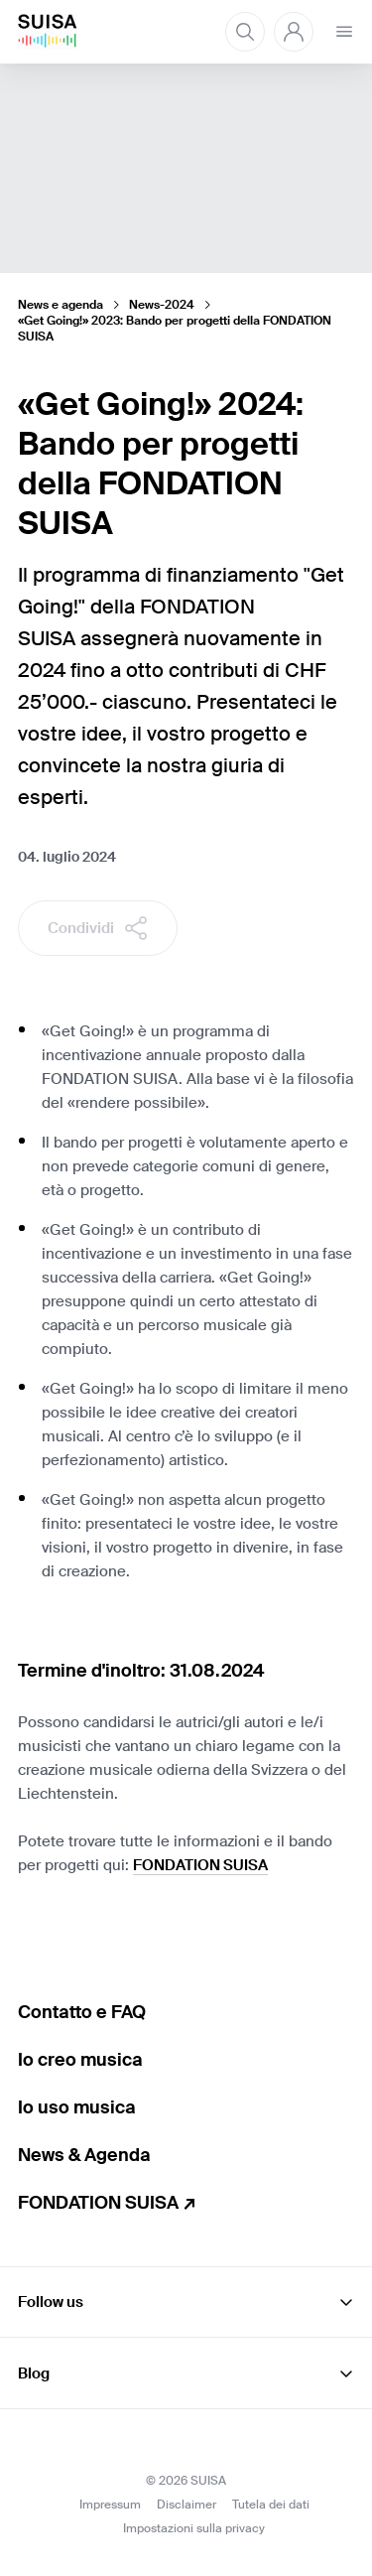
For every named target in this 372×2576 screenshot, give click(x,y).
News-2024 (161, 305)
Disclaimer (186, 2504)
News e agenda (60, 305)
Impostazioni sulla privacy (194, 2528)
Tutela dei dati (271, 2504)
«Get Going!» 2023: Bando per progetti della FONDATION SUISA (174, 328)
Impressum (110, 2504)
